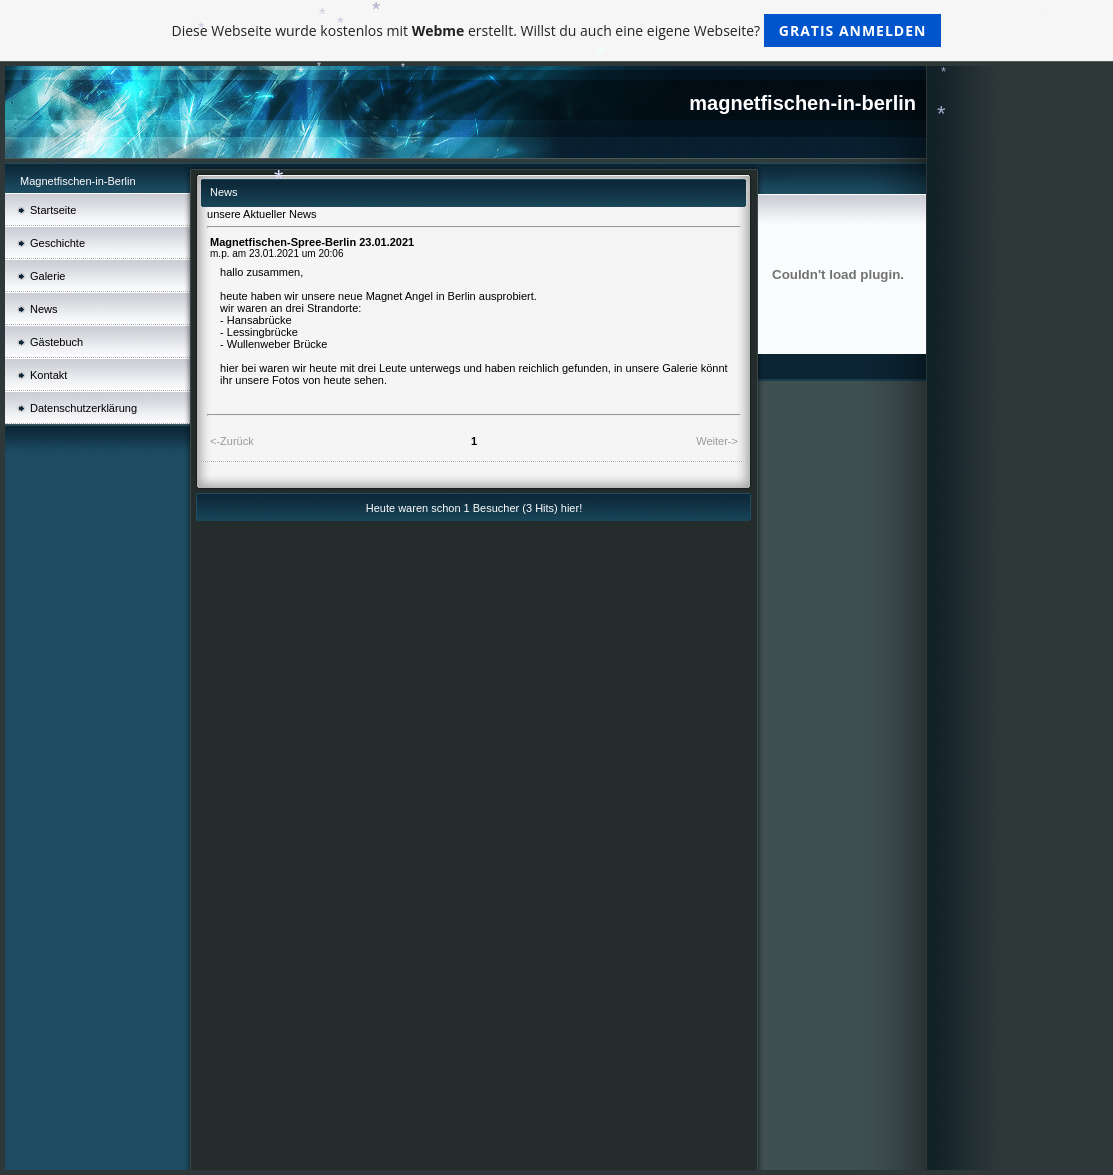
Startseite (53, 210)
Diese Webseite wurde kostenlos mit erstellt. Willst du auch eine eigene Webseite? (557, 30)
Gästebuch (56, 342)
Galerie (47, 276)
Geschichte (57, 243)
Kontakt (48, 375)
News (44, 309)
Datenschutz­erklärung (83, 408)
